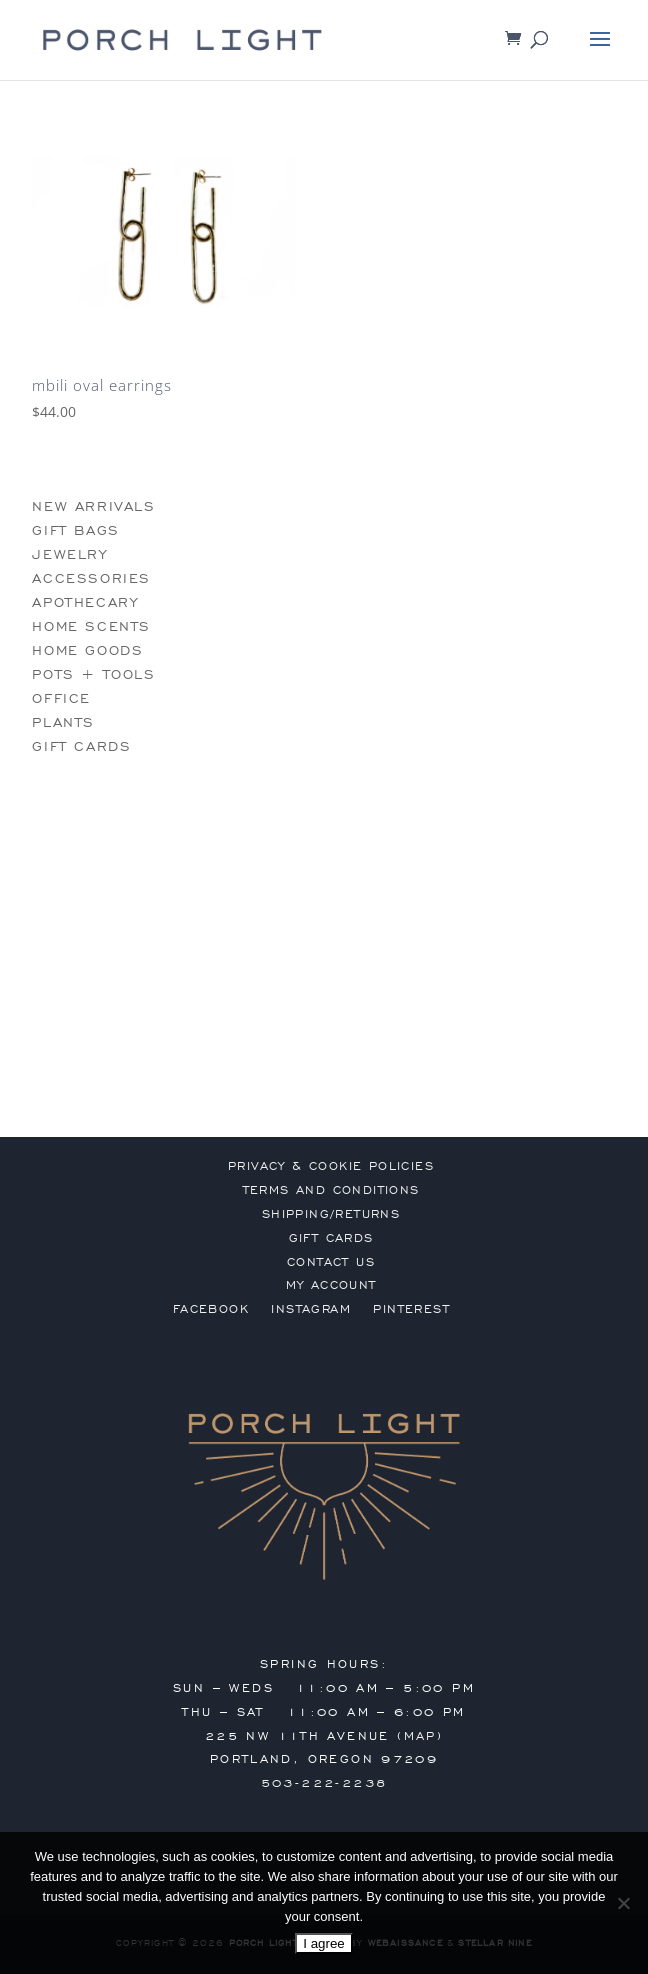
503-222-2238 (324, 1783)
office (61, 698)
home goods (87, 650)
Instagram (311, 1309)
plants (63, 722)
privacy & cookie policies (331, 1166)
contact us (331, 1262)
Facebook (211, 1309)
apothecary (85, 602)
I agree (324, 1943)
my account (331, 1285)
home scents (91, 626)
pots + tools (93, 674)
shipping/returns (331, 1214)
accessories (91, 578)
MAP (420, 1736)
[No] (623, 1903)
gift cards (81, 746)
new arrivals (93, 506)
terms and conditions (331, 1190)
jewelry (69, 554)
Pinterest (411, 1309)
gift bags (75, 530)
